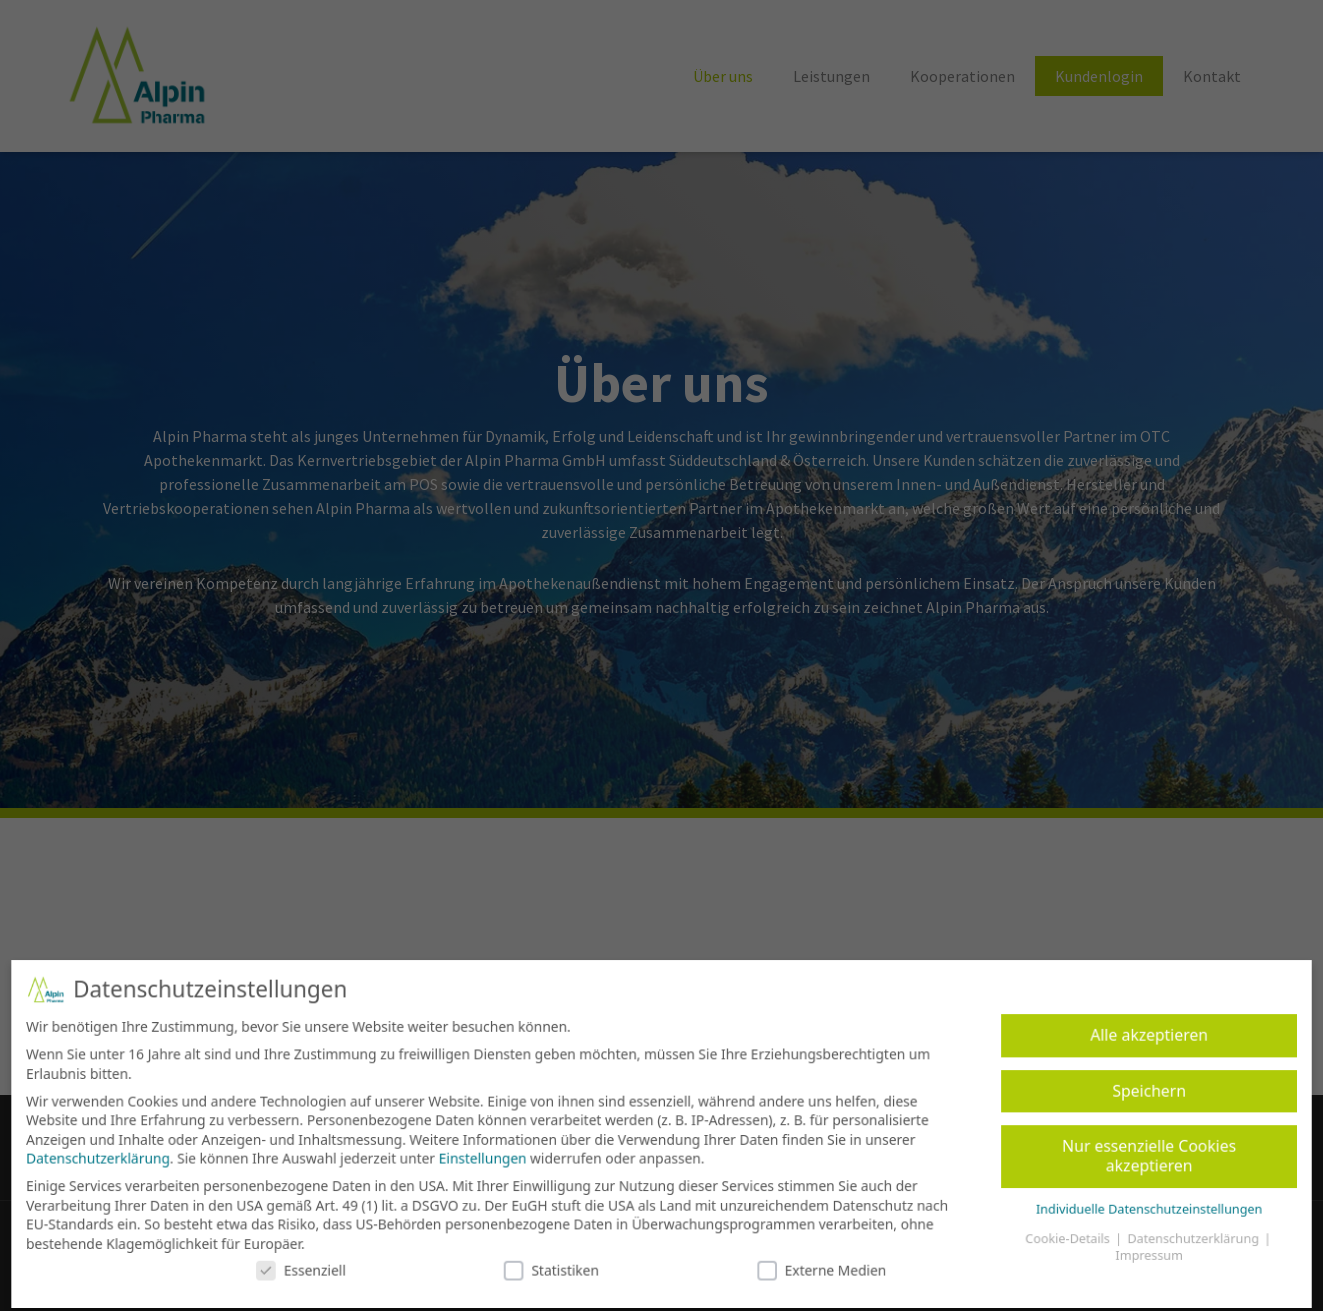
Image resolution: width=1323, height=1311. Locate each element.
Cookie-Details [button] (1056, 1234)
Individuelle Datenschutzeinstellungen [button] (1134, 1205)
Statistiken (555, 1265)
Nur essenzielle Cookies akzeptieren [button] (1134, 1155)
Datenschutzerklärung (114, 1157)
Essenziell (312, 1265)
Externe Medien (816, 1265)
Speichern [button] (1134, 1091)
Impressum (1134, 1251)
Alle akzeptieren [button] (1134, 1037)
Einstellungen (487, 1157)
